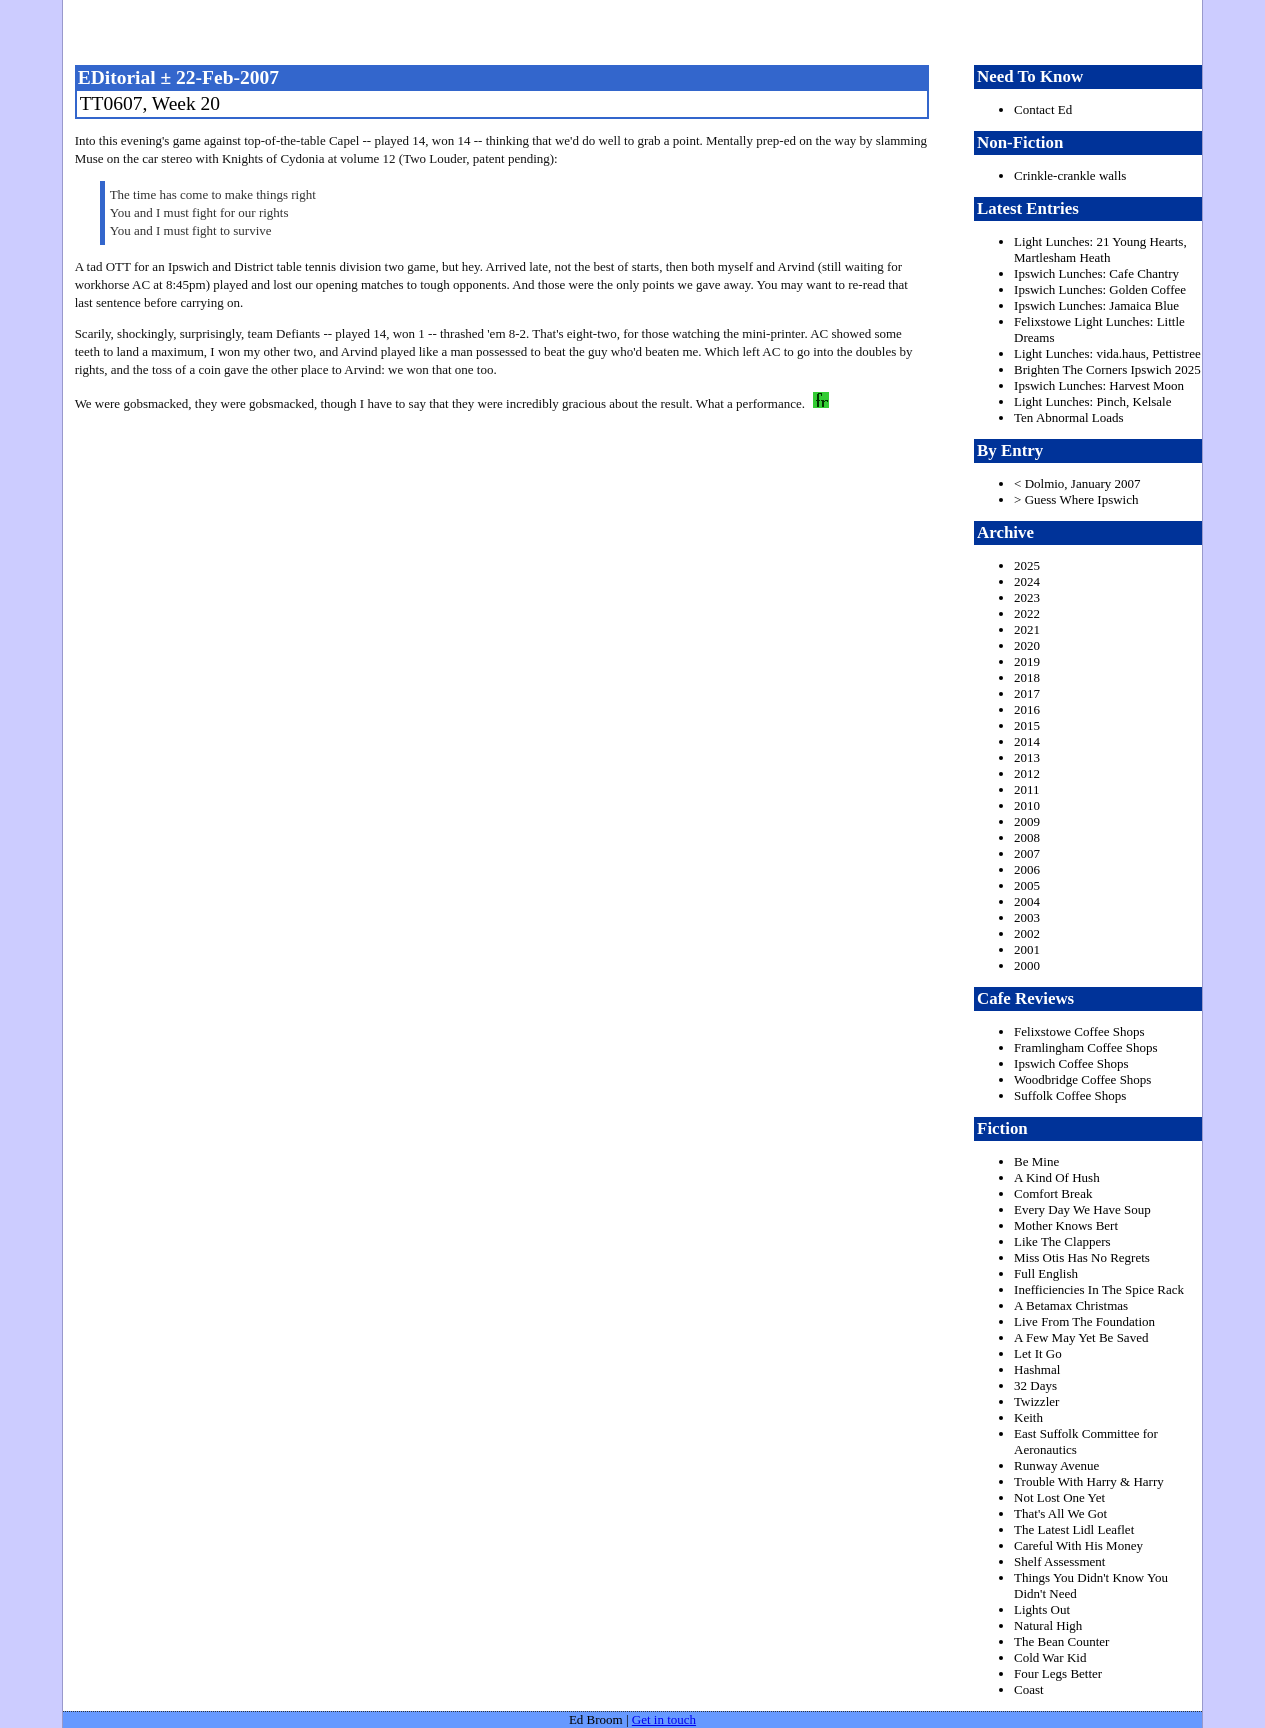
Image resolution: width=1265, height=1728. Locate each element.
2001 (1027, 949)
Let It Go (1038, 1353)
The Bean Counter (1061, 1641)
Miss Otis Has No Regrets (1082, 1257)
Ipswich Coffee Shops (1071, 1063)
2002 (1027, 933)
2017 (1027, 693)
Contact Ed (1043, 109)
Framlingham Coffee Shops (1085, 1047)
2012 (1027, 773)
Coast (1029, 1689)
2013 (1027, 757)
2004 (1027, 901)
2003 (1027, 917)
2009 (1027, 821)
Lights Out (1042, 1609)
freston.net (638, 30)
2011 (1027, 789)
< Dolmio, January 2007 (1077, 483)
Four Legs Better (1058, 1673)
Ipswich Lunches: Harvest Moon (1099, 385)
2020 (1027, 645)
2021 (1027, 629)
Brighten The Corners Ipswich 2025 (1107, 369)
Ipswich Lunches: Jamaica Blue (1096, 305)
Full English (1046, 1273)
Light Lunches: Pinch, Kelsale (1092, 401)
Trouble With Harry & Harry (1089, 1481)
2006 (1027, 869)
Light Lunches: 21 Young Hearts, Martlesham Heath (1100, 249)
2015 (1027, 725)
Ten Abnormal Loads (1069, 417)
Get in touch (664, 1719)
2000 (1027, 965)
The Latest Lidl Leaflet (1074, 1529)
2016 (1027, 709)
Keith (1028, 1417)
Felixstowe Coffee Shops (1079, 1031)
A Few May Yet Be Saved (1081, 1337)
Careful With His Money (1078, 1545)
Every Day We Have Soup (1082, 1209)
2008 (1027, 837)
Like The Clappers (1062, 1241)
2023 (1027, 597)
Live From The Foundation (1084, 1321)
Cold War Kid (1050, 1657)
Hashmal (1037, 1369)
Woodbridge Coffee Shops (1082, 1079)
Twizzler (1036, 1401)
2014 (1027, 741)
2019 (1027, 661)
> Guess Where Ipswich (1076, 499)
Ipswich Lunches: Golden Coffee (1100, 289)
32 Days (1035, 1385)
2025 (1027, 565)
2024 (1027, 581)
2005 (1027, 885)
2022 (1027, 613)
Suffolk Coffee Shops (1070, 1095)
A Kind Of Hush (1057, 1177)
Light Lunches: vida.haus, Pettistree (1107, 353)
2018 (1027, 677)
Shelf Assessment (1059, 1561)
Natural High (1048, 1625)
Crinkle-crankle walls (1070, 175)
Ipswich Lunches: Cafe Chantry (1096, 273)
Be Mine (1036, 1161)
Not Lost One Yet (1059, 1497)
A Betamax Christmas (1071, 1305)
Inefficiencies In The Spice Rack (1099, 1289)
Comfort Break (1053, 1193)
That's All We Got (1060, 1513)
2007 (1027, 853)
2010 (1027, 805)
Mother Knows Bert (1066, 1225)
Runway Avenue (1056, 1465)
